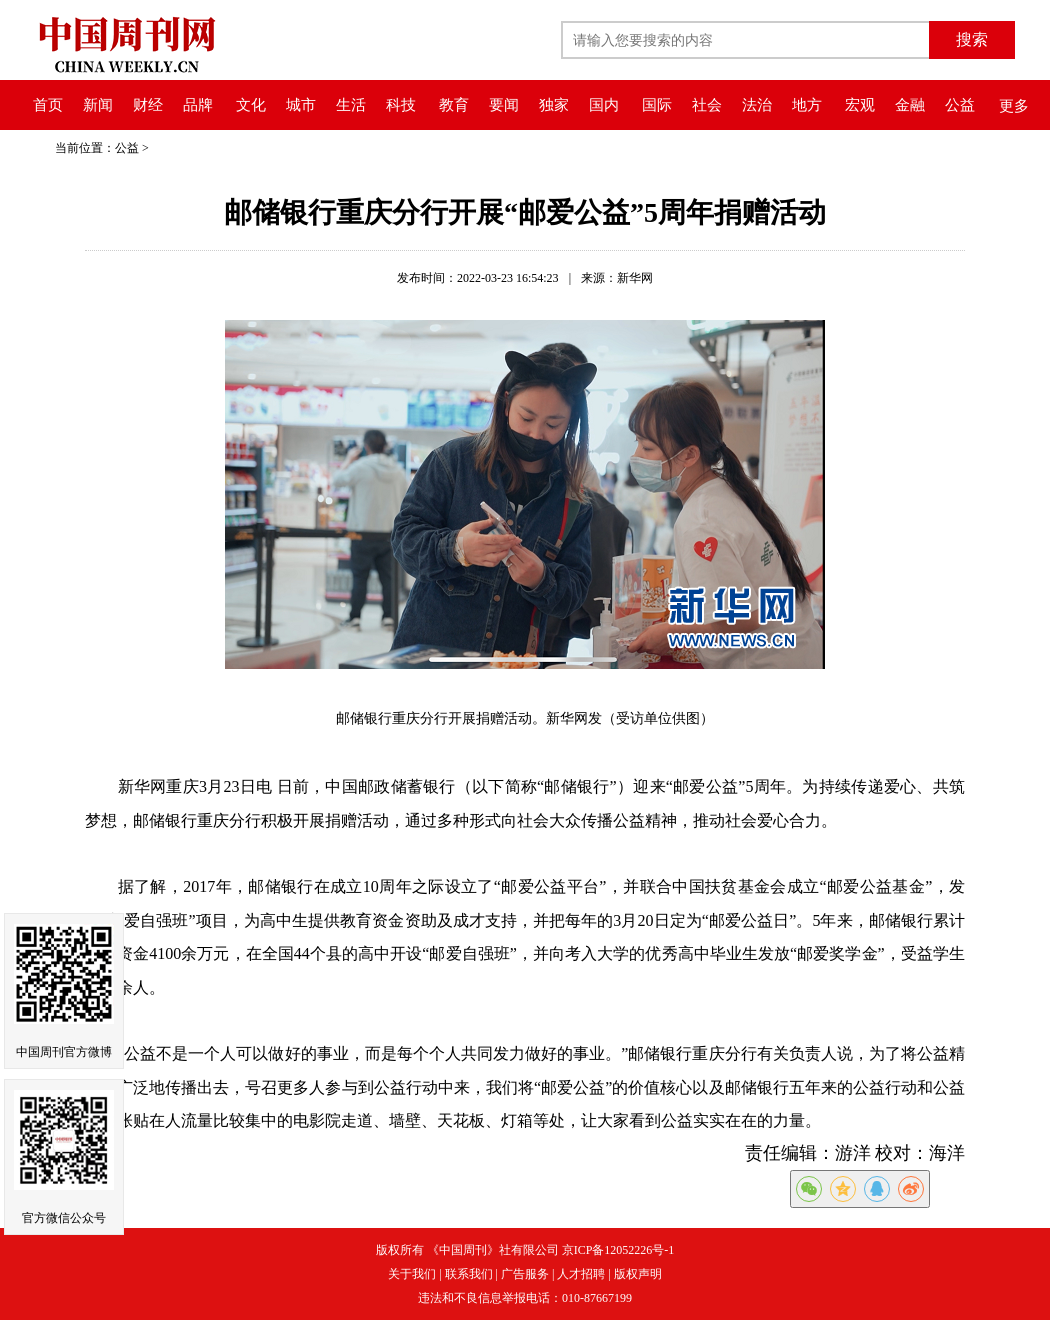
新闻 (98, 105)
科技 (401, 105)
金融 (910, 105)
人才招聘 (581, 1274)
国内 (604, 105)
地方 (807, 105)
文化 (251, 105)
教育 (454, 105)
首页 (48, 105)
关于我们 (412, 1274)
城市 (301, 105)
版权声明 (638, 1274)
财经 (148, 105)
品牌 (198, 105)
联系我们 (469, 1274)
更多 (1014, 106)
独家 (554, 105)
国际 (657, 105)
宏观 (860, 105)
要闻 (504, 105)
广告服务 (525, 1274)
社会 (707, 105)
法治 (757, 105)
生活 (351, 105)
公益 (960, 105)
